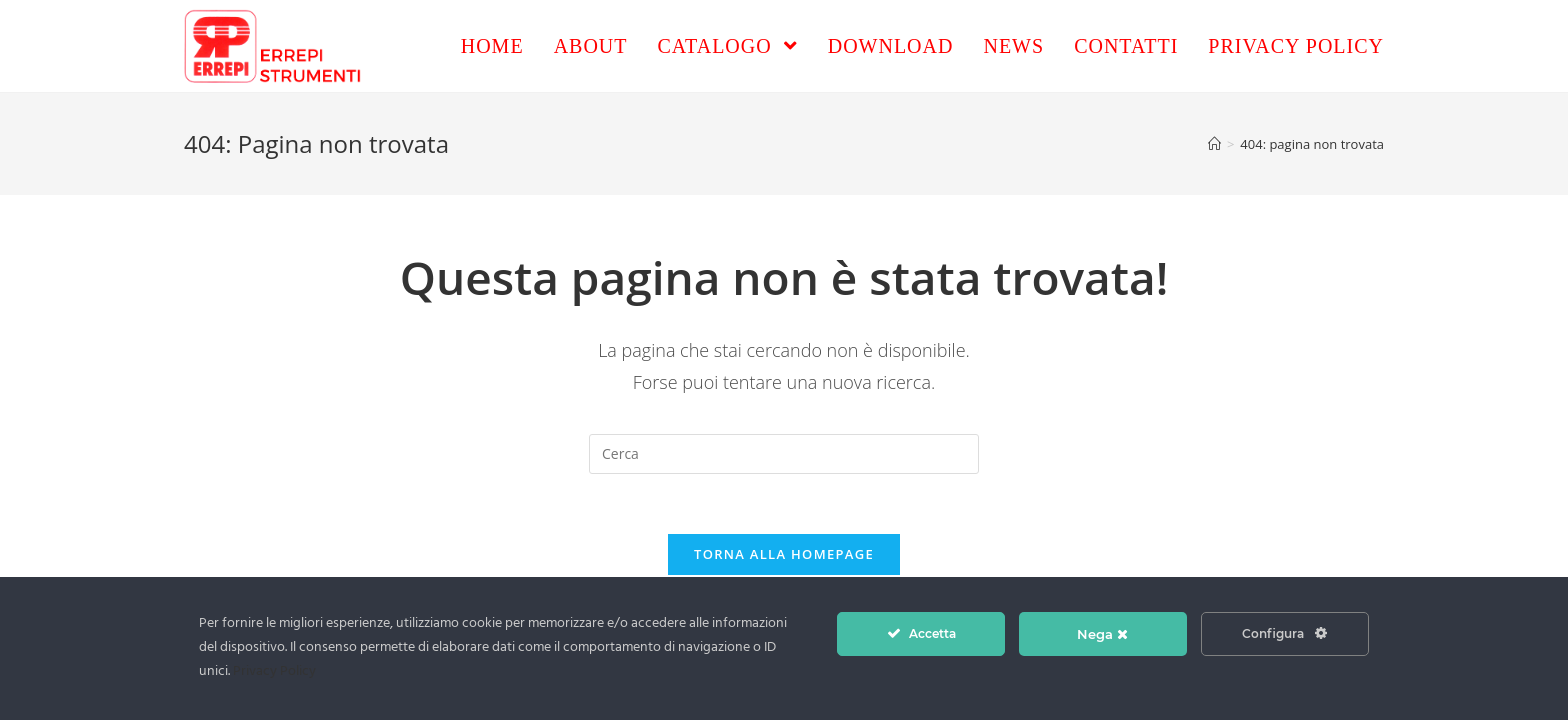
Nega (1102, 634)
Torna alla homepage (784, 554)
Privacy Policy (274, 671)
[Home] (1214, 144)
